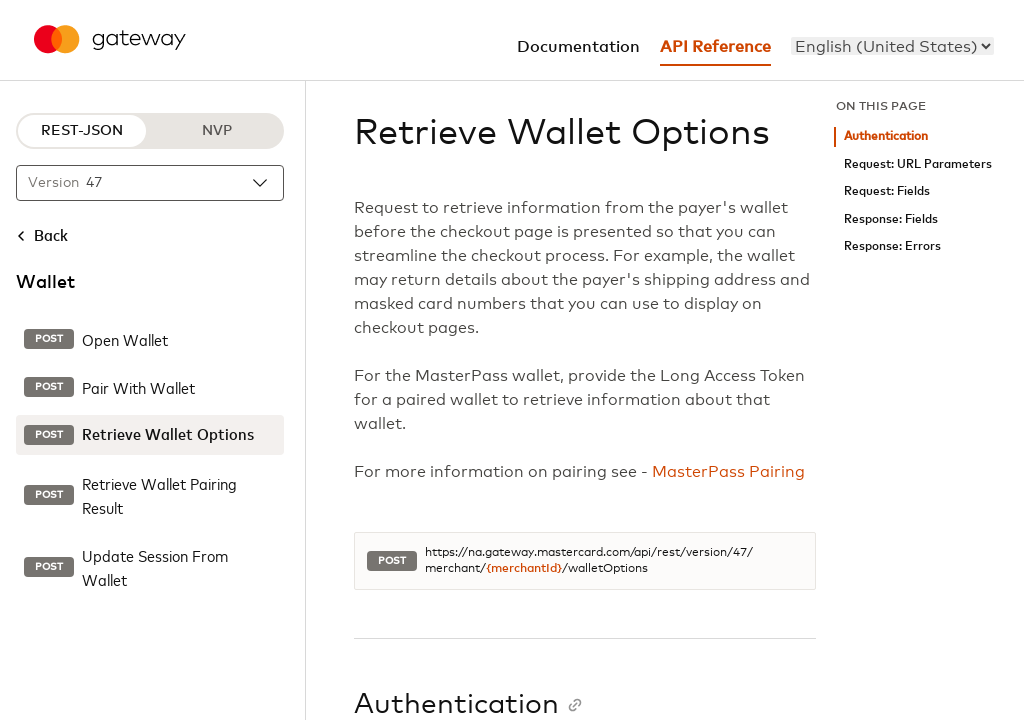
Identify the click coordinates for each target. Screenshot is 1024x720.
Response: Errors (892, 246)
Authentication (886, 136)
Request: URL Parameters (918, 164)
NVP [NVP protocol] (217, 131)
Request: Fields (887, 191)
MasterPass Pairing (728, 472)
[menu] (892, 46)
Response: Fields (891, 219)
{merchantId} (524, 569)
